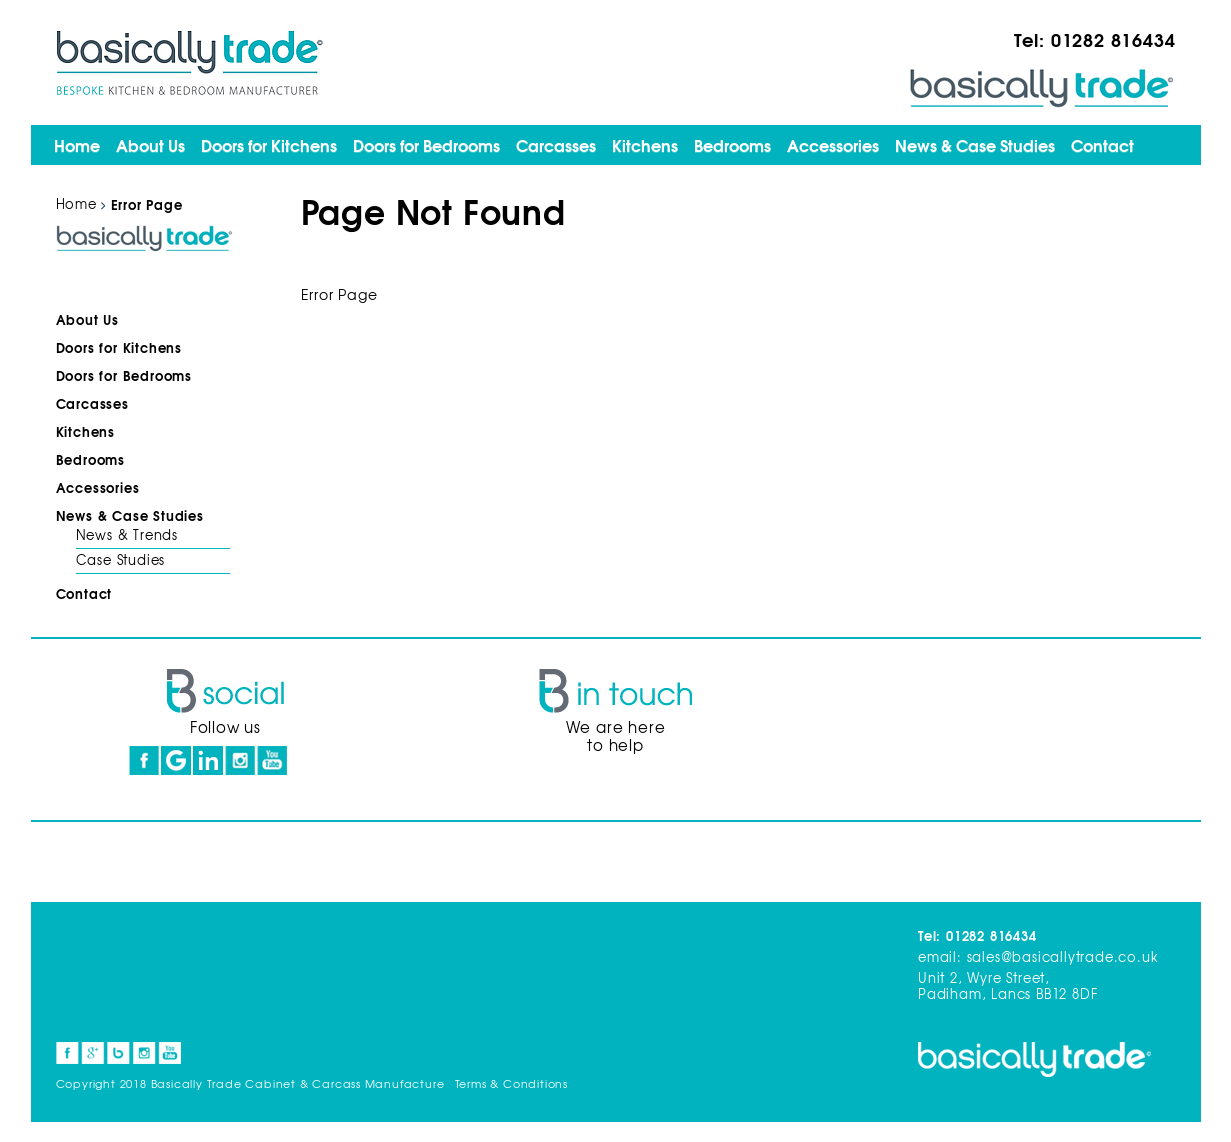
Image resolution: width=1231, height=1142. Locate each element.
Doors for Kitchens (269, 144)
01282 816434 (1113, 39)
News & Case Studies (975, 144)
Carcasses (556, 144)
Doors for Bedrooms (426, 144)
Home (77, 144)
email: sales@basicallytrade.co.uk (1038, 956)
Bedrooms (732, 144)
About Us (150, 144)
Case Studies (121, 559)
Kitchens (645, 144)
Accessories (833, 144)
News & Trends (127, 534)
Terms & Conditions (511, 1083)
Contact (1102, 144)
